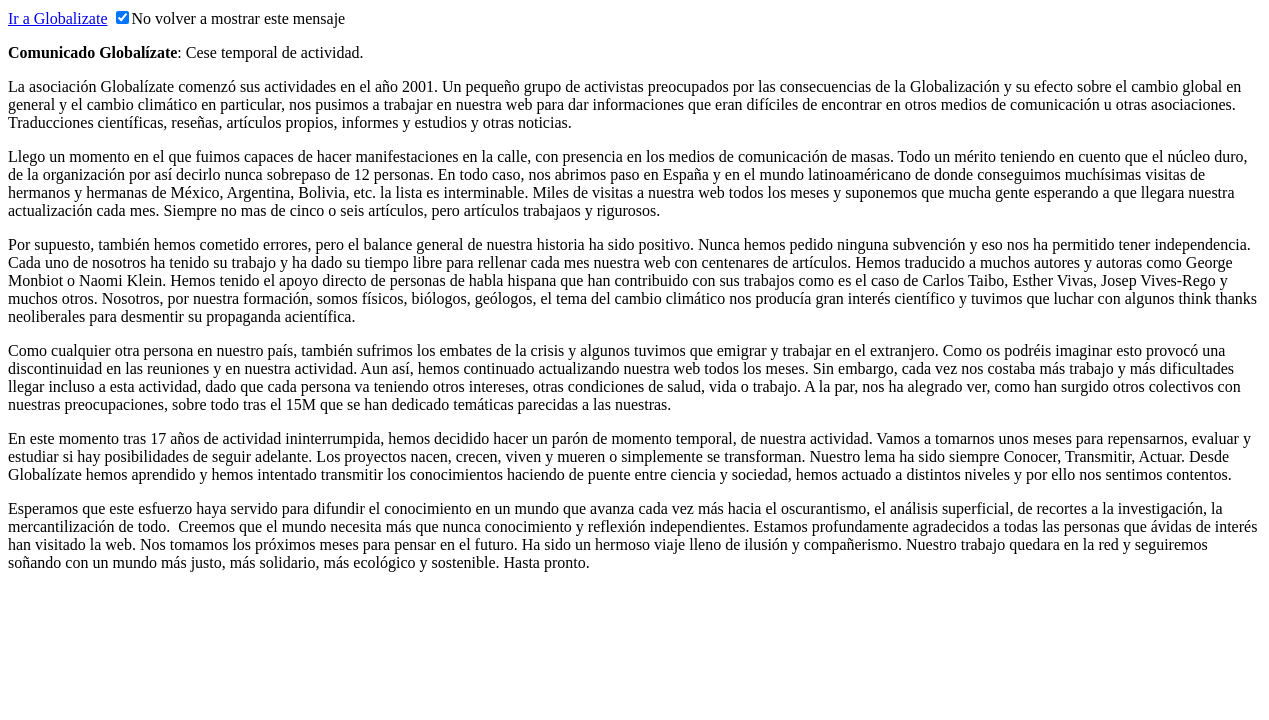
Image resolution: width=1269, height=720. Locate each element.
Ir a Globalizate (58, 18)
